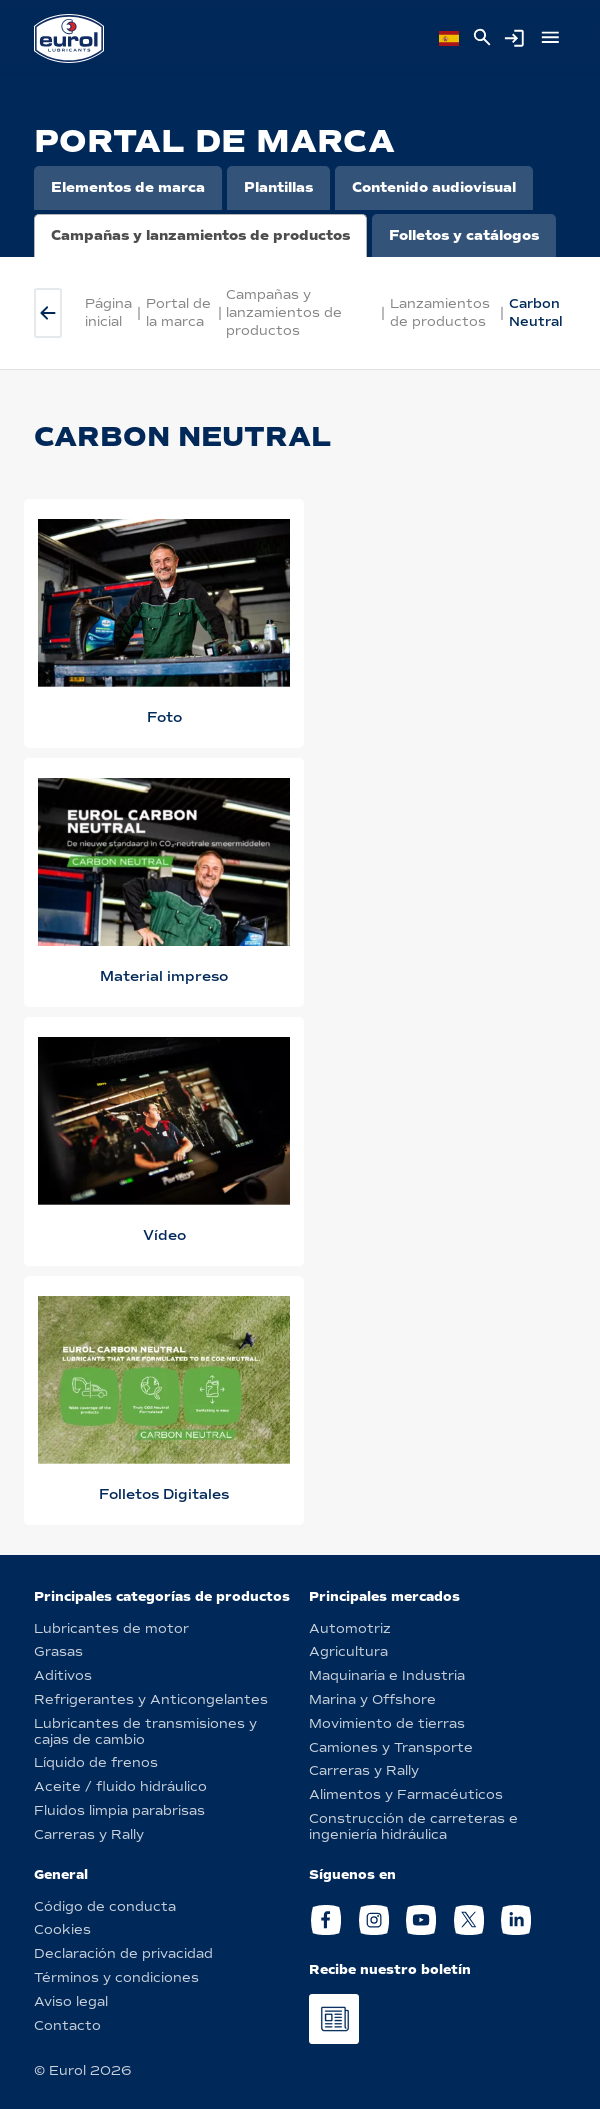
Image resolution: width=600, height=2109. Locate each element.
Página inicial (108, 312)
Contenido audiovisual (434, 187)
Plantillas (278, 187)
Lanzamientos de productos (440, 312)
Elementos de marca (128, 187)
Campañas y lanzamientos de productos (200, 235)
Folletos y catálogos (464, 235)
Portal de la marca (178, 312)
